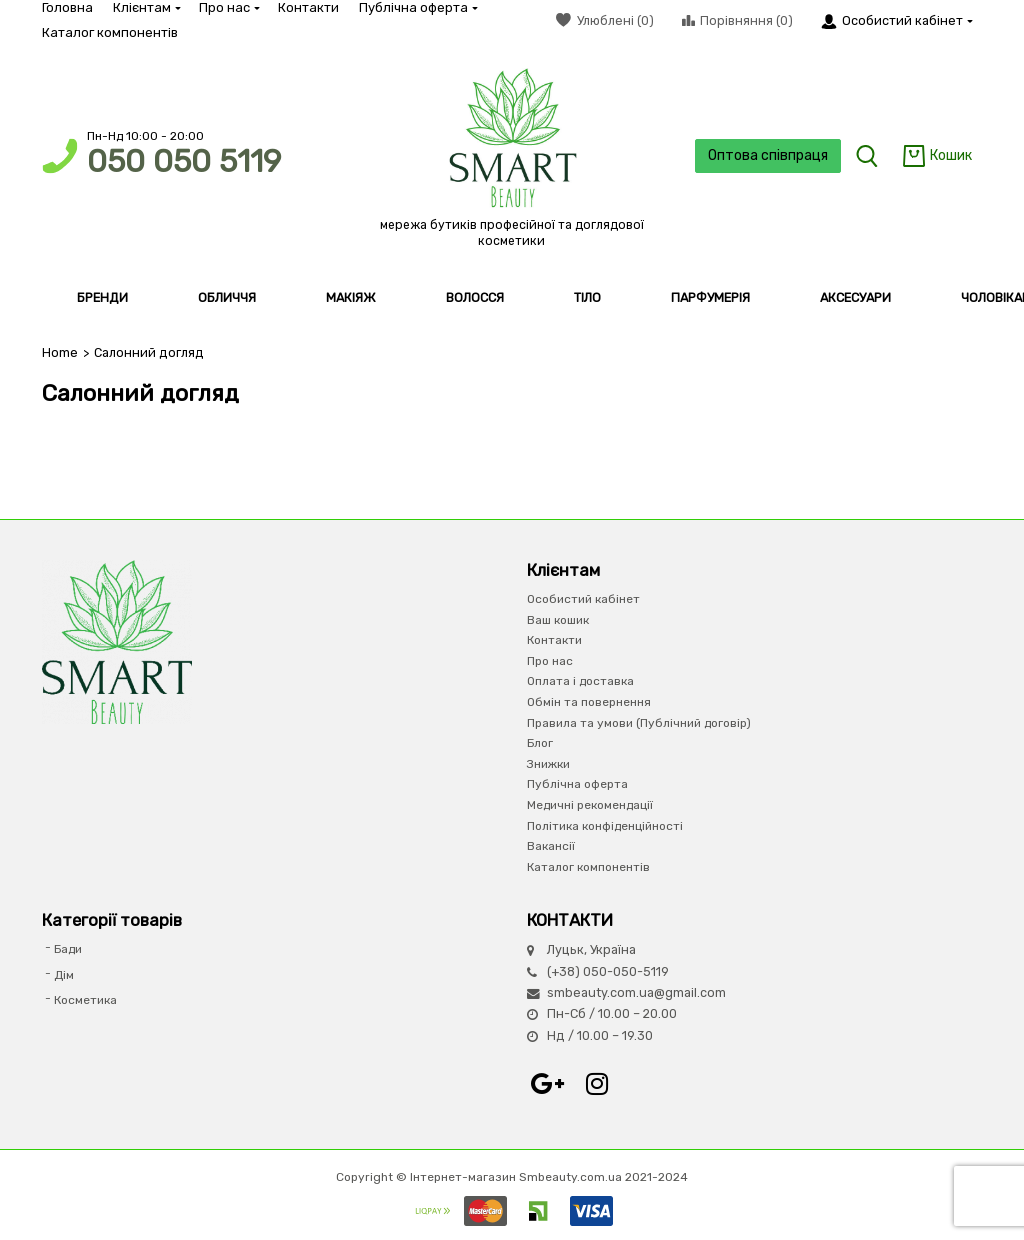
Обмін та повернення (589, 702)
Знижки (548, 764)
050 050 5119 (184, 161)
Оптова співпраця (768, 155)
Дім (64, 975)
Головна (67, 7)
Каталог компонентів (110, 32)
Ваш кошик (558, 620)
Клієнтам (146, 7)
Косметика (85, 1000)
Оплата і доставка (580, 681)
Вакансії (551, 846)
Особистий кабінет (583, 599)
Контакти (308, 7)
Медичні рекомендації (590, 805)
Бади (68, 949)
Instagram (597, 1084)
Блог (540, 743)
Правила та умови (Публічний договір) (639, 723)
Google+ (547, 1084)
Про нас (228, 7)
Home (60, 352)
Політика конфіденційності (605, 826)
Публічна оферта (417, 7)
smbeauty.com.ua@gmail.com (636, 992)
